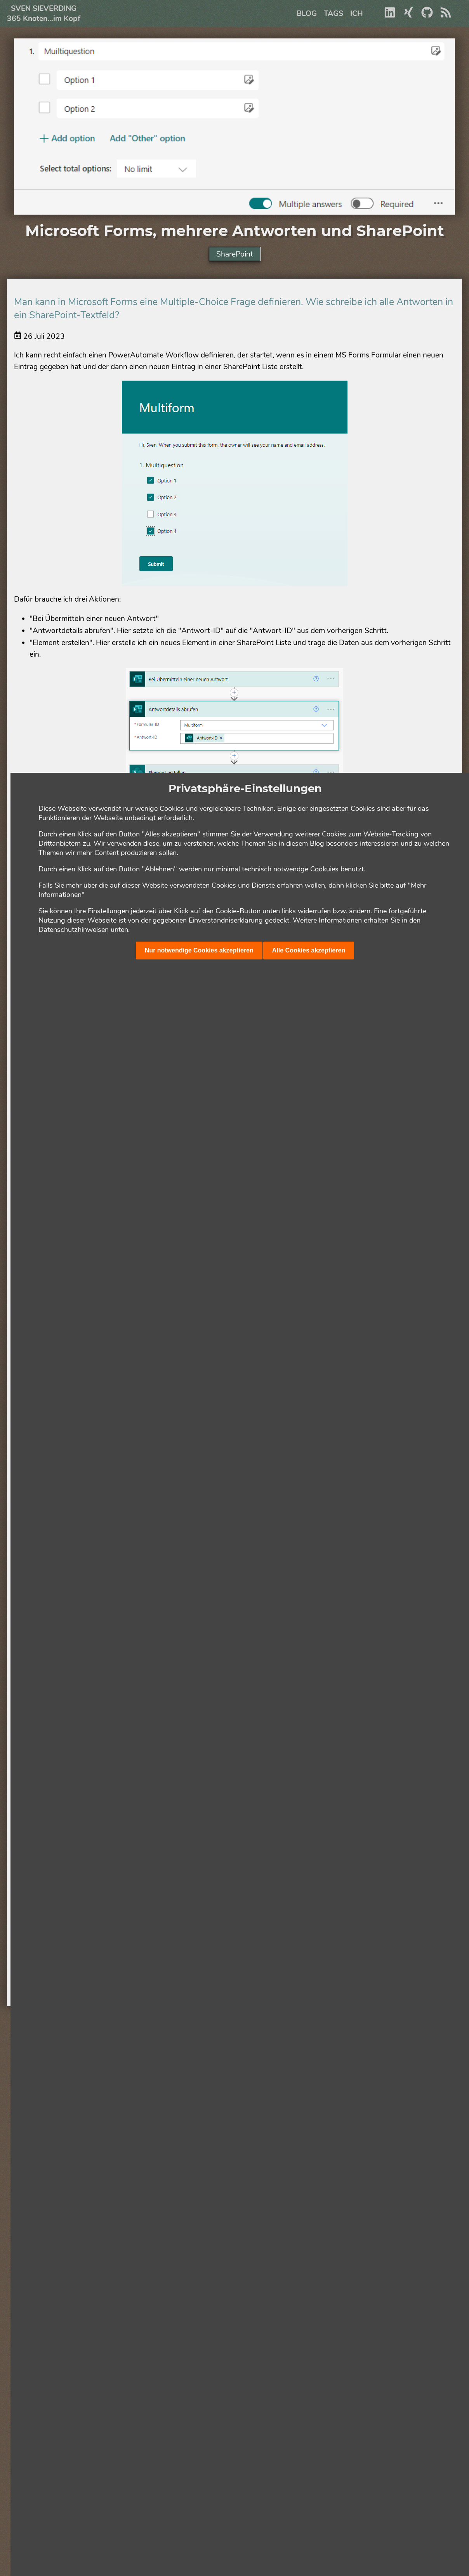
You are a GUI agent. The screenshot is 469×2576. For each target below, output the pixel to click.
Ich (356, 14)
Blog (307, 14)
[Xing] (408, 16)
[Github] (427, 16)
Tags (333, 14)
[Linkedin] (390, 16)
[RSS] (446, 16)
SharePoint (234, 254)
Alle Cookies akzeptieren (309, 950)
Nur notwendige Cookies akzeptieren (199, 950)
